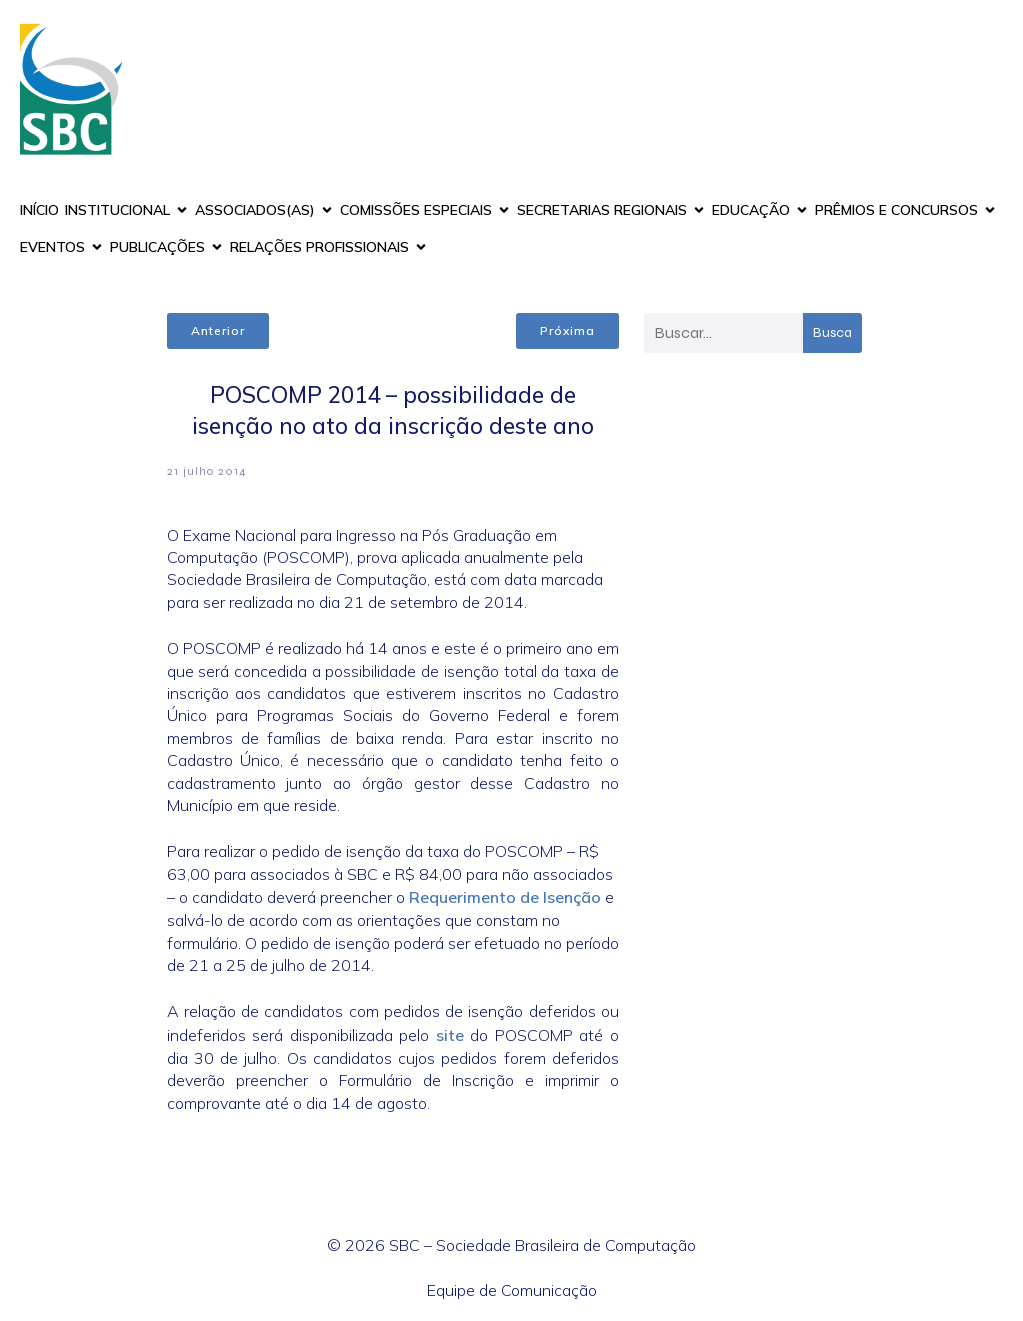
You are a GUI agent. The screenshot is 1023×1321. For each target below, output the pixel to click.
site (450, 1035)
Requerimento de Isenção (505, 897)
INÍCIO (39, 210)
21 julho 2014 (207, 471)
